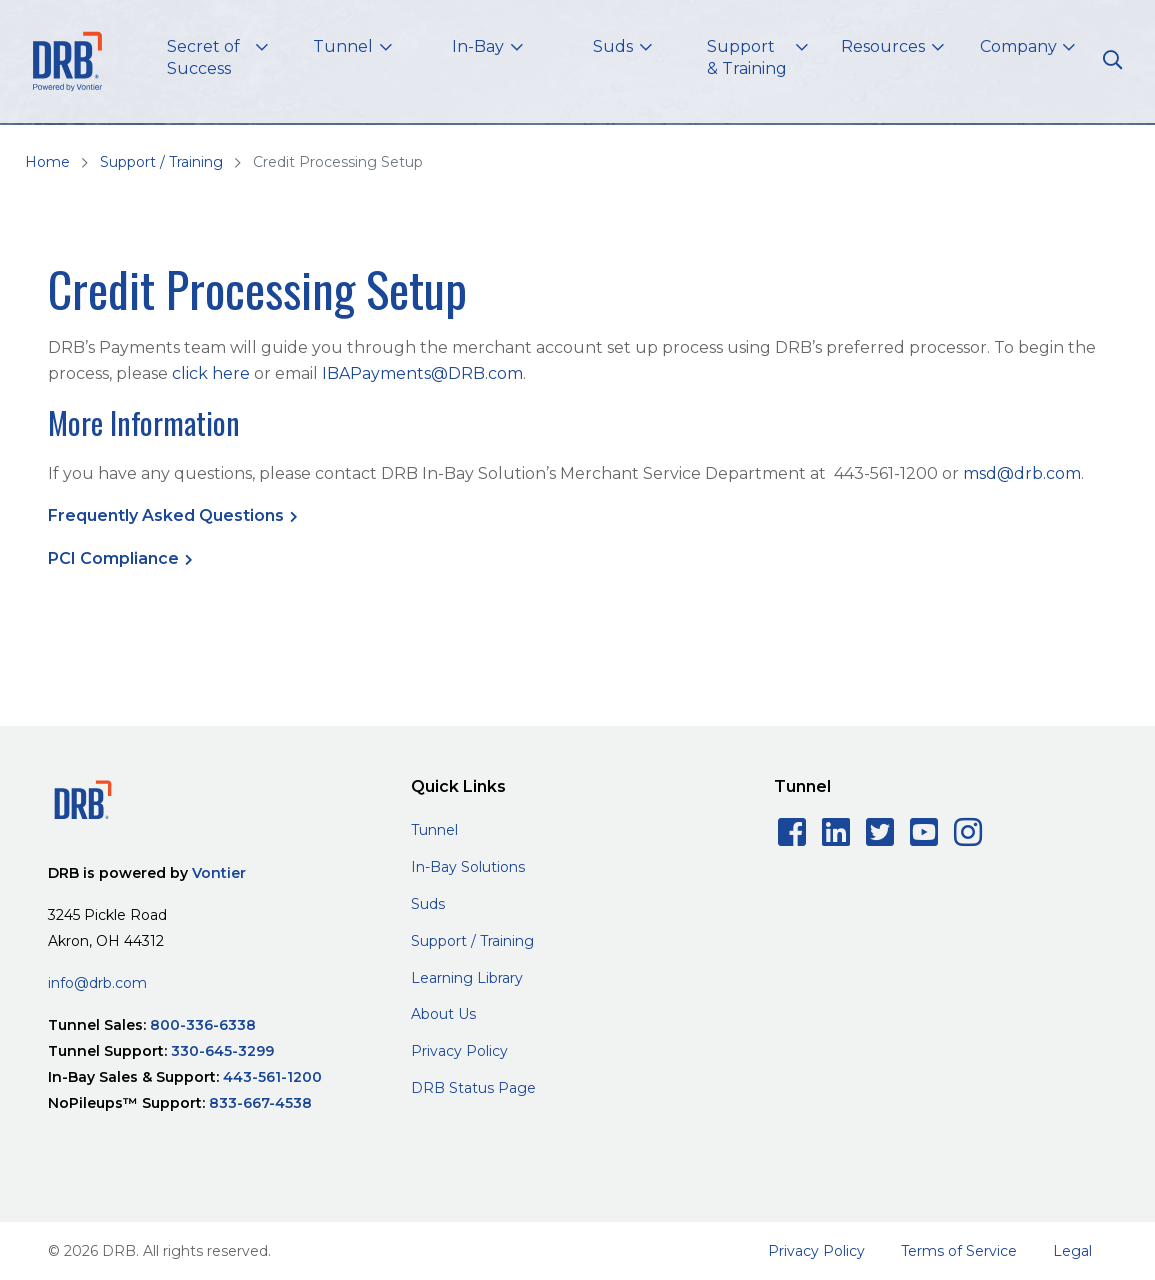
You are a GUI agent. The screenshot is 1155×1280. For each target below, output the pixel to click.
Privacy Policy (459, 1051)
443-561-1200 (272, 1077)
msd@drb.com (1022, 473)
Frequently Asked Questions (166, 515)
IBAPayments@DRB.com (422, 373)
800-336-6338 (203, 1025)
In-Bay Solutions (468, 867)
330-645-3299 (222, 1051)
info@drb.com (97, 983)
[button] (217, 61)
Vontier (219, 873)
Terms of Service (959, 1251)
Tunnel (434, 830)
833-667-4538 (260, 1103)
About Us (443, 1014)
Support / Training (161, 162)
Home (47, 162)
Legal (1072, 1251)
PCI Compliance (113, 558)
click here (211, 373)
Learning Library (467, 978)
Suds (428, 904)
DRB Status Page (473, 1088)
